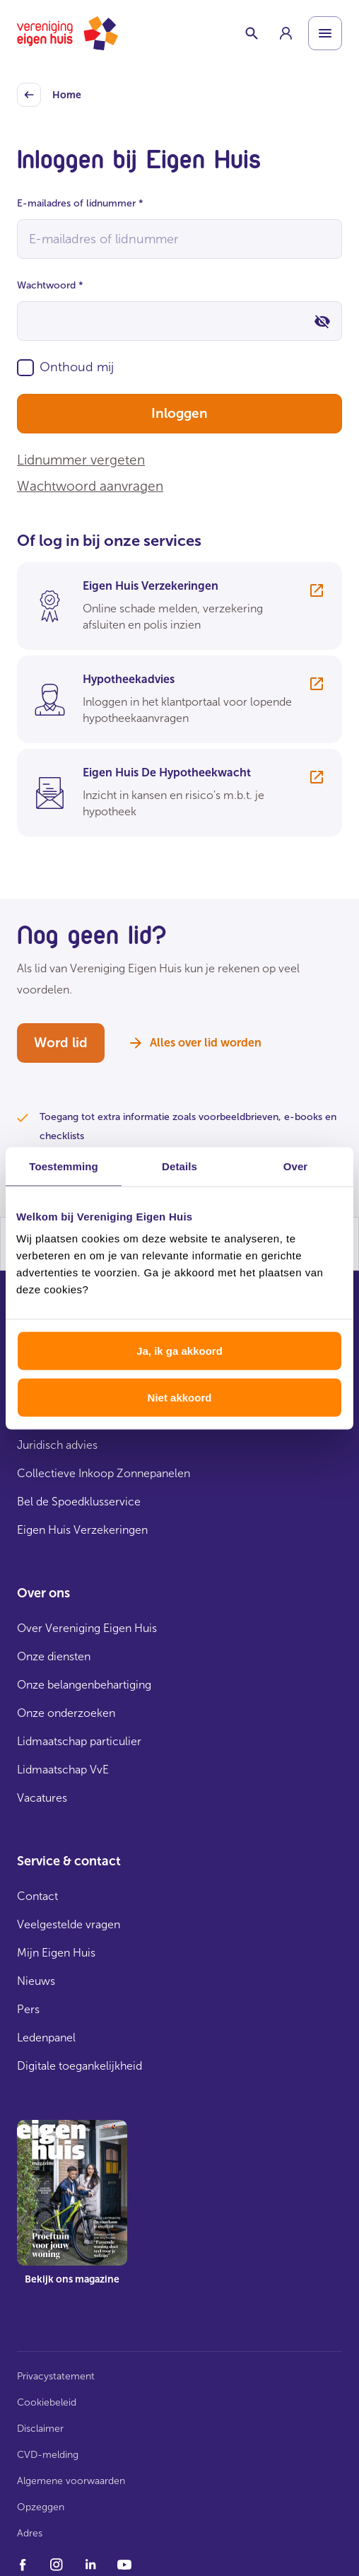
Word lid (61, 1043)
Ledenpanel (46, 2037)
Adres (29, 2533)
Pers (28, 2009)
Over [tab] (295, 1166)
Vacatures (42, 1798)
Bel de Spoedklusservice (79, 1501)
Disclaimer (40, 2429)
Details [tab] (179, 1166)
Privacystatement (56, 2376)
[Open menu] (325, 33)
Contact (37, 1896)
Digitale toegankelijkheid (79, 2066)
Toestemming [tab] (63, 1166)
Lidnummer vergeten (81, 460)
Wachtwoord (50, 285)
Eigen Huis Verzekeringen (82, 1530)
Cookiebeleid (46, 2402)
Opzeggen (40, 2507)
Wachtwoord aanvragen (90, 486)
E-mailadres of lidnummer (80, 203)
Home (49, 95)
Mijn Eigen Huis (56, 1952)
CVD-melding (47, 2455)
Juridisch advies (57, 1445)
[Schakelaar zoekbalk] (252, 33)
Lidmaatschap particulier (79, 1741)
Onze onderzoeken (66, 1713)
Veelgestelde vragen (68, 1924)
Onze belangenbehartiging (84, 1684)
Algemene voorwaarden (71, 2481)
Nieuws (36, 1981)
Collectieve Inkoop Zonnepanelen (103, 1473)
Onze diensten (53, 1656)
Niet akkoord (180, 1397)
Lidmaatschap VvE (63, 1769)
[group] (285, 33)
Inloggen (179, 413)
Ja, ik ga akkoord (179, 1351)
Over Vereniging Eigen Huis (87, 1628)
